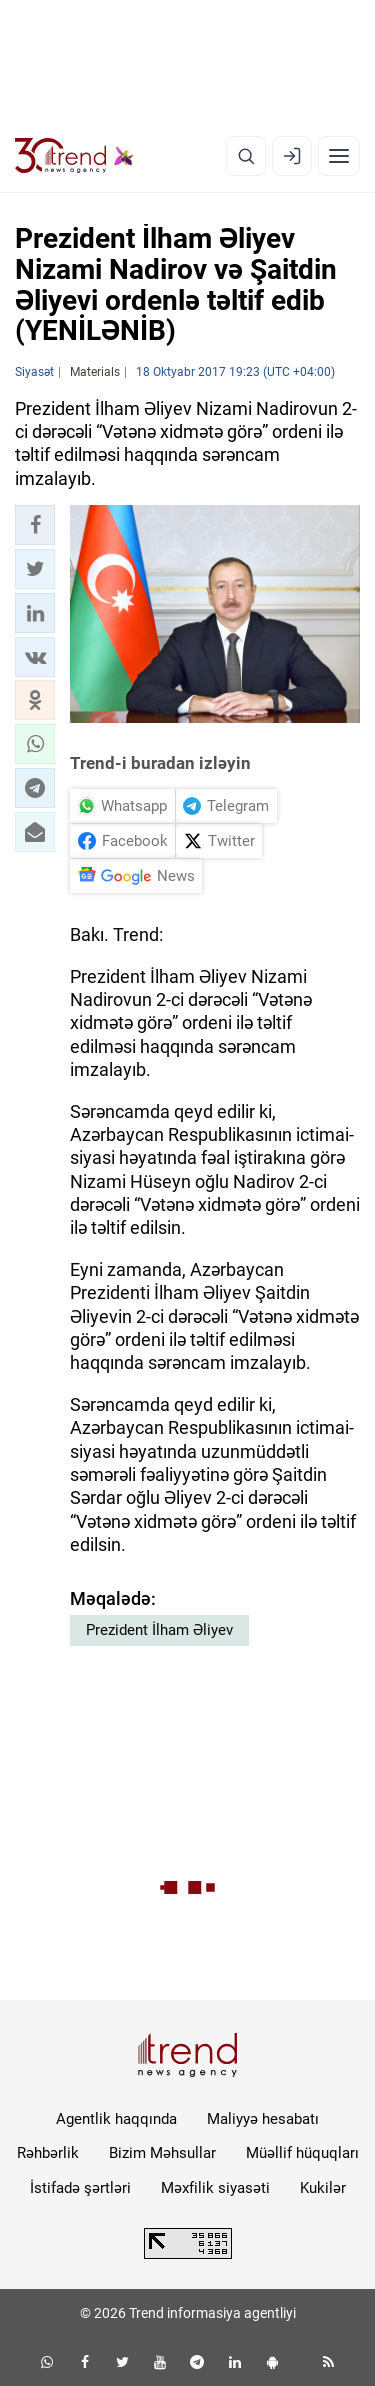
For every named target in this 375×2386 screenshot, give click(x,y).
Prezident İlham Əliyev (159, 1630)
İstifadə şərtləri (80, 2188)
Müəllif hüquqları (302, 2153)
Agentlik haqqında (116, 2119)
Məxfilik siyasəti (215, 2188)
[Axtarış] (246, 156)
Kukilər (323, 2188)
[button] (35, 525)
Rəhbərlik (48, 2153)
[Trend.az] (74, 156)
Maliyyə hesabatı (263, 2119)
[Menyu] (339, 156)
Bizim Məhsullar (162, 2153)
